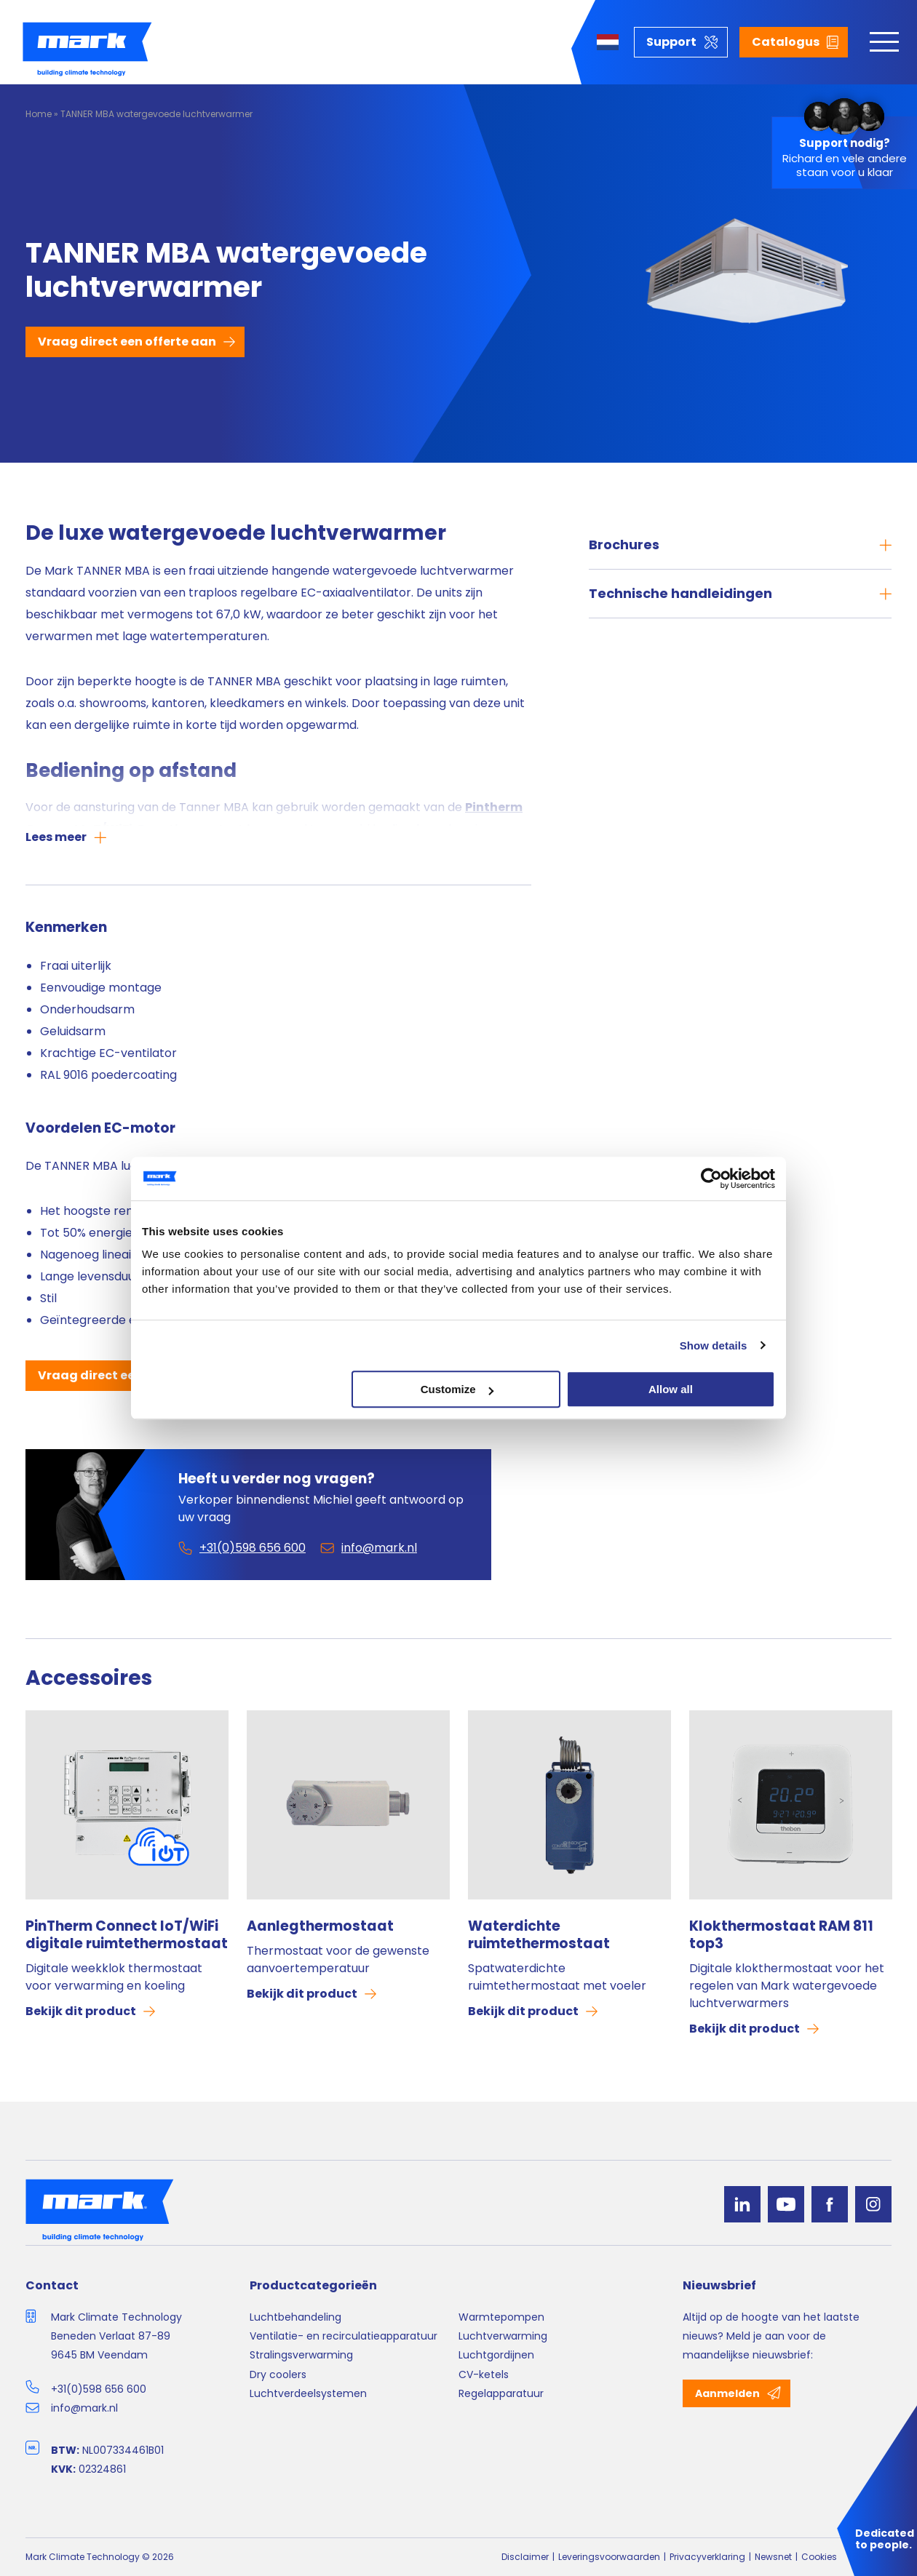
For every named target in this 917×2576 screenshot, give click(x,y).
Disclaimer (525, 2557)
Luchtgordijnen (496, 2355)
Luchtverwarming (502, 2336)
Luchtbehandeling (295, 2317)
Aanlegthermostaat (320, 1926)
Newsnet (773, 2557)
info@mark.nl (84, 2408)
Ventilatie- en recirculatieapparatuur (343, 2336)
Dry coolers (278, 2374)
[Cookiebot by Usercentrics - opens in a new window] (711, 1178)
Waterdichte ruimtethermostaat (539, 1935)
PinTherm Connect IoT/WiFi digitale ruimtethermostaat (126, 1935)
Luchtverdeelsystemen (308, 2393)
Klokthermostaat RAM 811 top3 (781, 1935)
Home (38, 114)
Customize (457, 1389)
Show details (713, 1345)
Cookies (819, 2557)
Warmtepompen (501, 2317)
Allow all (670, 1389)
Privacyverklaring (707, 2557)
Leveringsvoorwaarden (609, 2557)
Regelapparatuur (501, 2393)
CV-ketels (483, 2374)
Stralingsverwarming (301, 2355)
